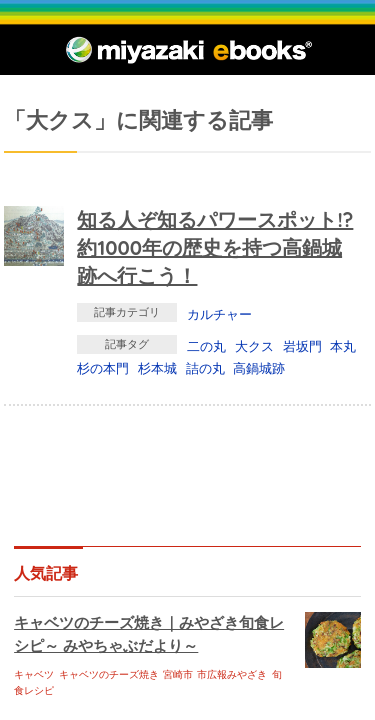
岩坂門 (302, 346)
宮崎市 (178, 674)
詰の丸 (205, 368)
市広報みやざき (232, 674)
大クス (254, 346)
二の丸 (206, 346)
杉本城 (157, 368)
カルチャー (219, 314)
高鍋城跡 (259, 368)
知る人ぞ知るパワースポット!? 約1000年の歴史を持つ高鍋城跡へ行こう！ (215, 247)
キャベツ (34, 674)
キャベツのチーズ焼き (109, 674)
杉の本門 (103, 368)
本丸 (343, 346)
